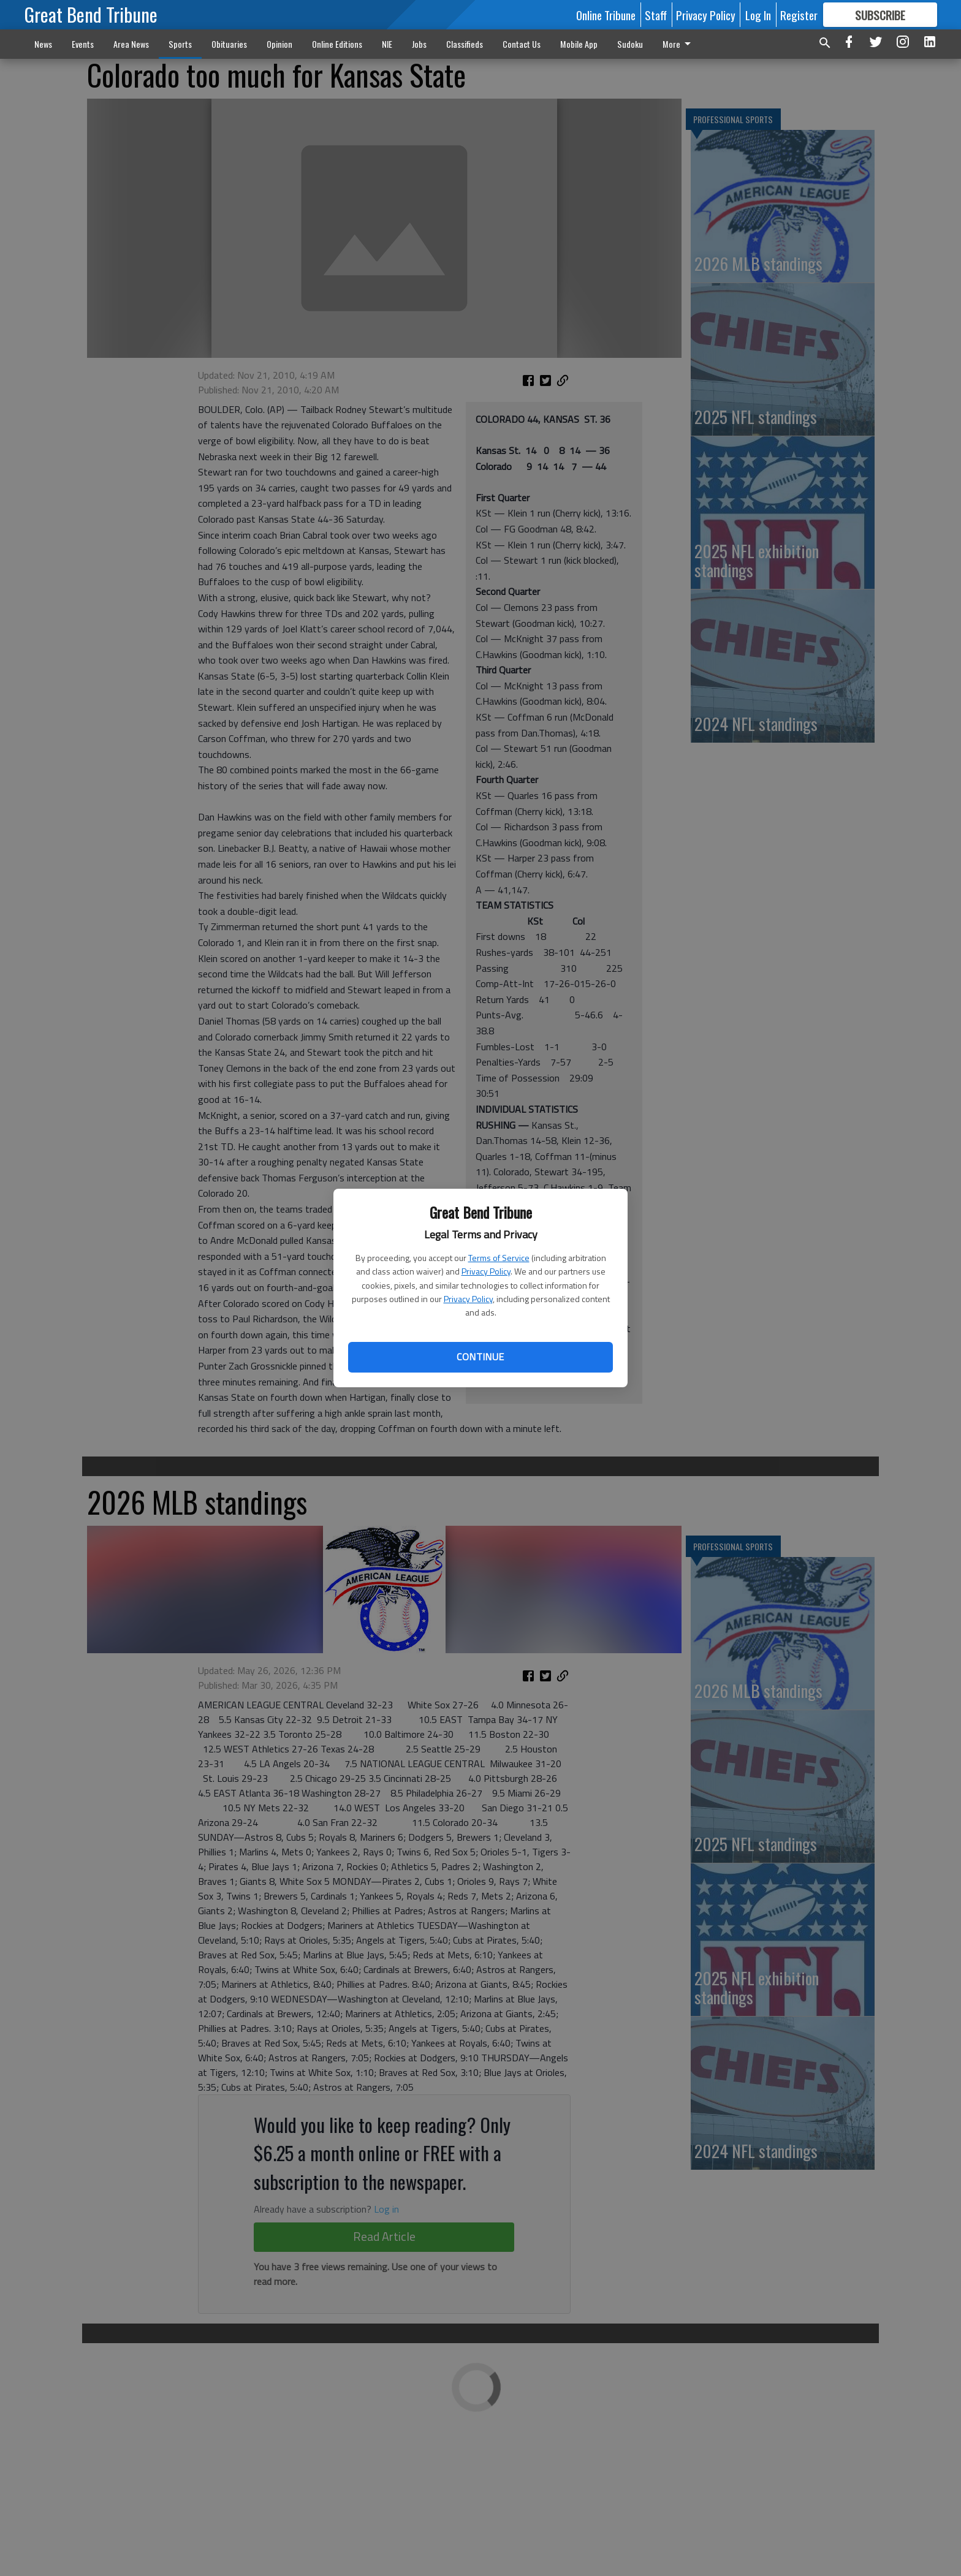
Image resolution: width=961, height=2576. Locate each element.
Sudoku (630, 43)
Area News (131, 43)
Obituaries (229, 43)
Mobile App (579, 43)
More (679, 43)
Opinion (279, 43)
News (43, 43)
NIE (387, 43)
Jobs (419, 43)
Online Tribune (606, 15)
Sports (180, 43)
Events (83, 43)
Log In (758, 15)
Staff (656, 15)
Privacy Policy (486, 1271)
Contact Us (522, 43)
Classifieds (464, 43)
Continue (480, 1356)
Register (799, 15)
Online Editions (337, 43)
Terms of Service (499, 1257)
